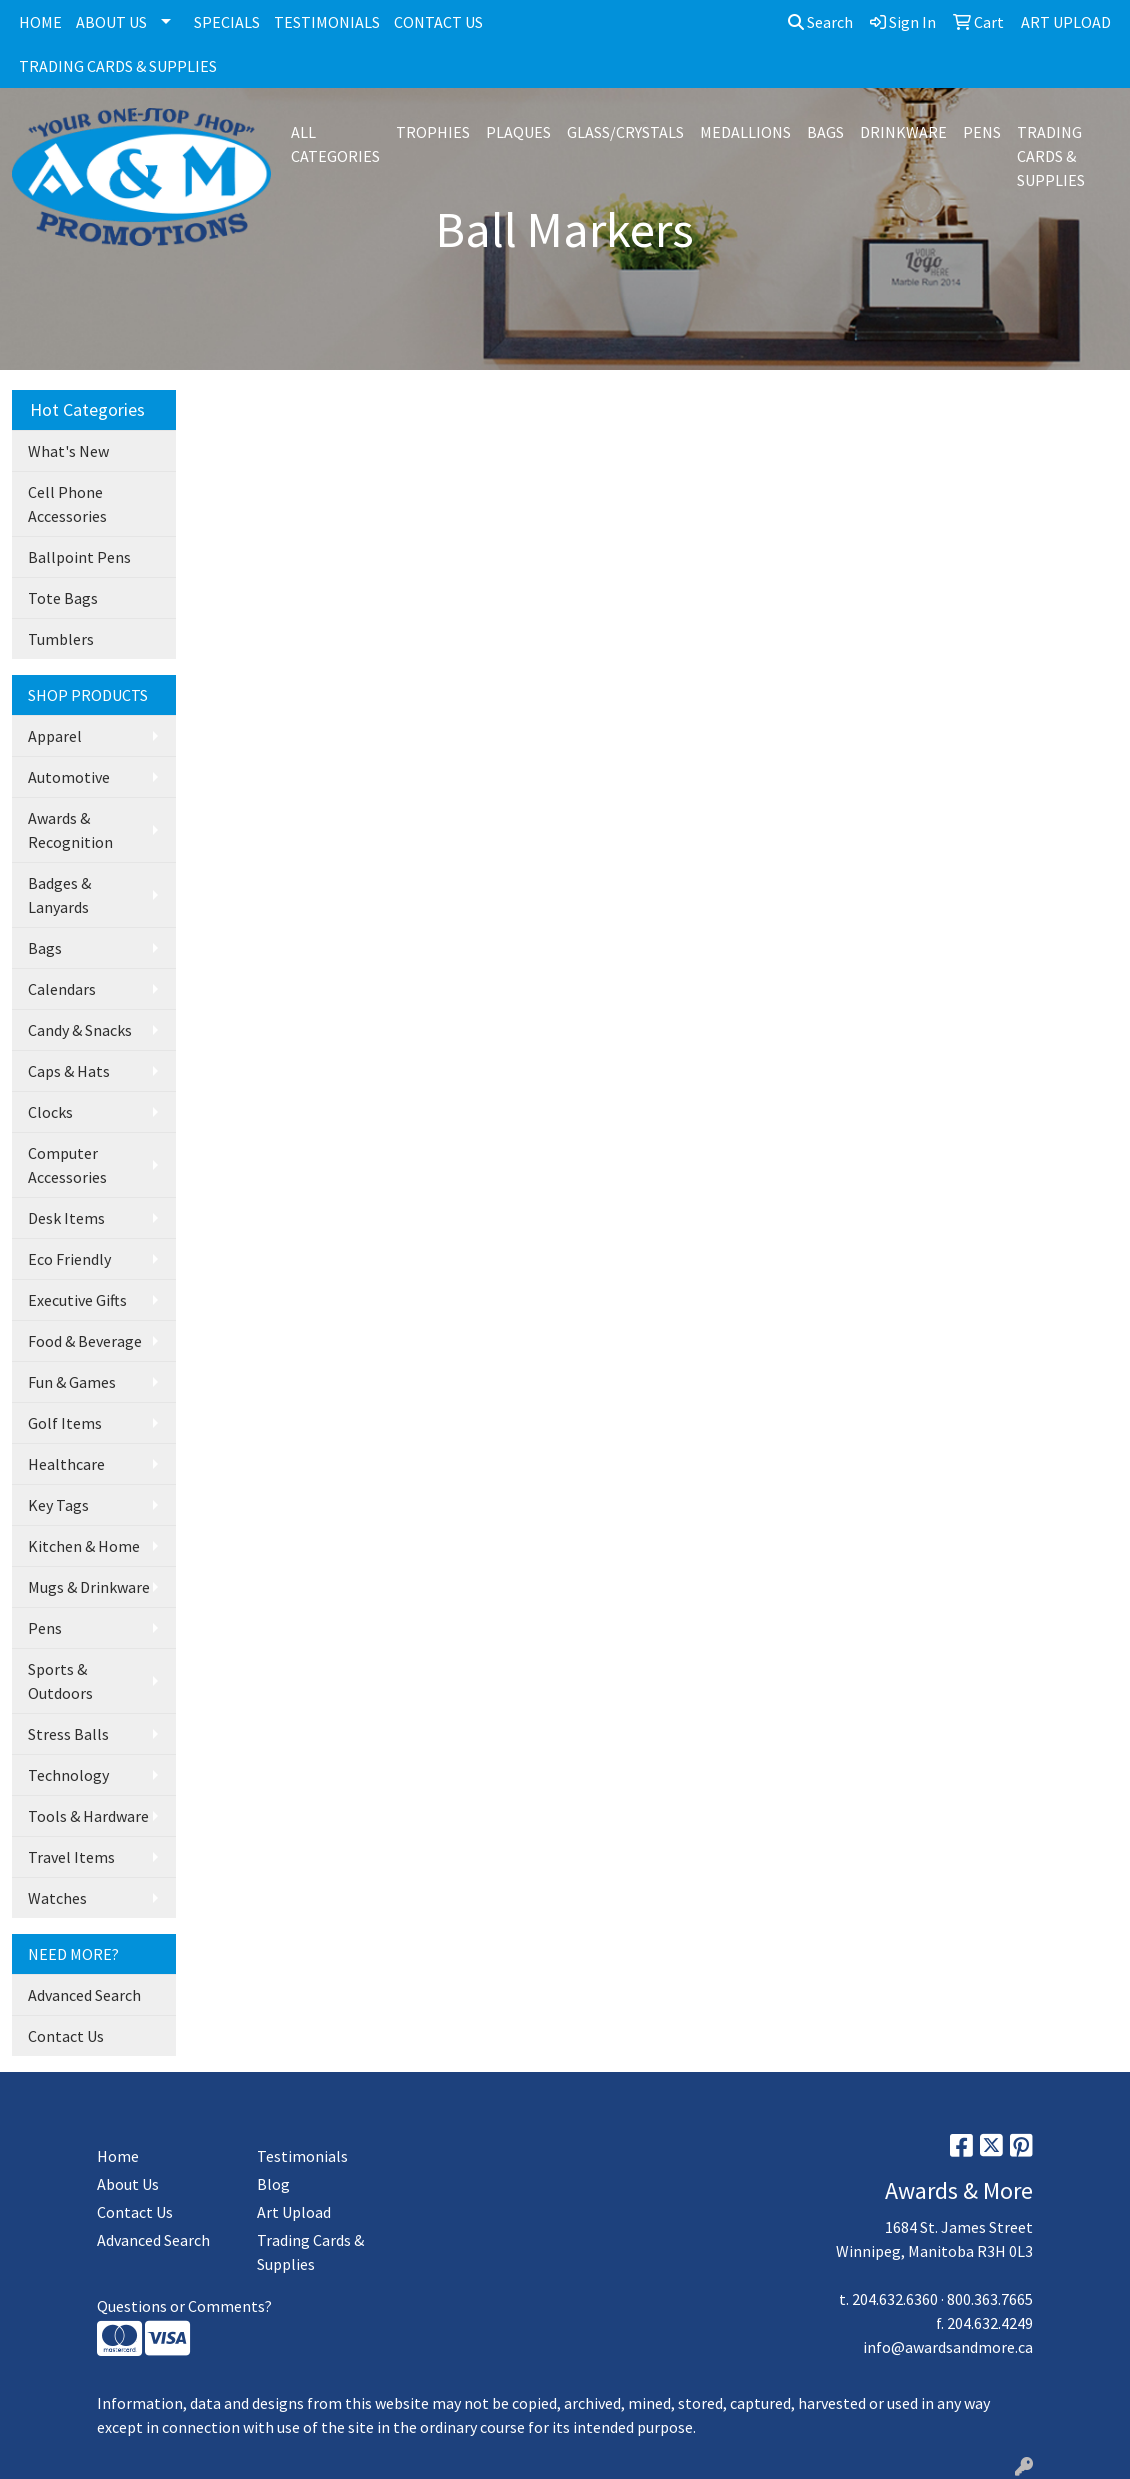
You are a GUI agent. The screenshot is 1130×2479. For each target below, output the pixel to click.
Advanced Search (84, 1995)
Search (820, 22)
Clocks (50, 1112)
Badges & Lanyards (59, 895)
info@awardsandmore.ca (948, 2347)
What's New (68, 451)
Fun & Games (72, 1382)
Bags (45, 948)
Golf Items (65, 1423)
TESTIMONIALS (327, 22)
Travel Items (71, 1857)
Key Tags (58, 1505)
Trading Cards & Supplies (310, 2252)
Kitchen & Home (84, 1546)
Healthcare (66, 1464)
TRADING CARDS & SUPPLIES (118, 66)
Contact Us (66, 2036)
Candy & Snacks (80, 1030)
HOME (40, 22)
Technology (68, 1775)
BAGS (825, 132)
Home (118, 2156)
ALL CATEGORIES (335, 144)
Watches (57, 1898)
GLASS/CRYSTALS (625, 132)
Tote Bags (63, 598)
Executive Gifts (77, 1300)
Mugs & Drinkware (89, 1587)
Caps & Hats (69, 1071)
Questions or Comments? (184, 2306)
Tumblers (61, 639)
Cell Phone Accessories (67, 504)
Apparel (55, 736)
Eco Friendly (69, 1259)
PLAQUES (518, 132)
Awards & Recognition (70, 830)
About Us (128, 2184)
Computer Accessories (67, 1165)
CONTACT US (438, 22)
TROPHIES (433, 132)
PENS (982, 132)
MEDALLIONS (745, 132)
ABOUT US (111, 22)
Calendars (62, 989)
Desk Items (66, 1218)
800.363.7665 (990, 2299)
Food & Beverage (85, 1341)
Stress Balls (68, 1734)
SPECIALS (227, 22)
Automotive (69, 777)
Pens (45, 1628)
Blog (273, 2184)
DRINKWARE (903, 132)
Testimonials (302, 2156)
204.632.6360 (895, 2299)
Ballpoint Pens (79, 557)
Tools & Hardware (88, 1816)
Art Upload (294, 2212)
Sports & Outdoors (60, 1681)
